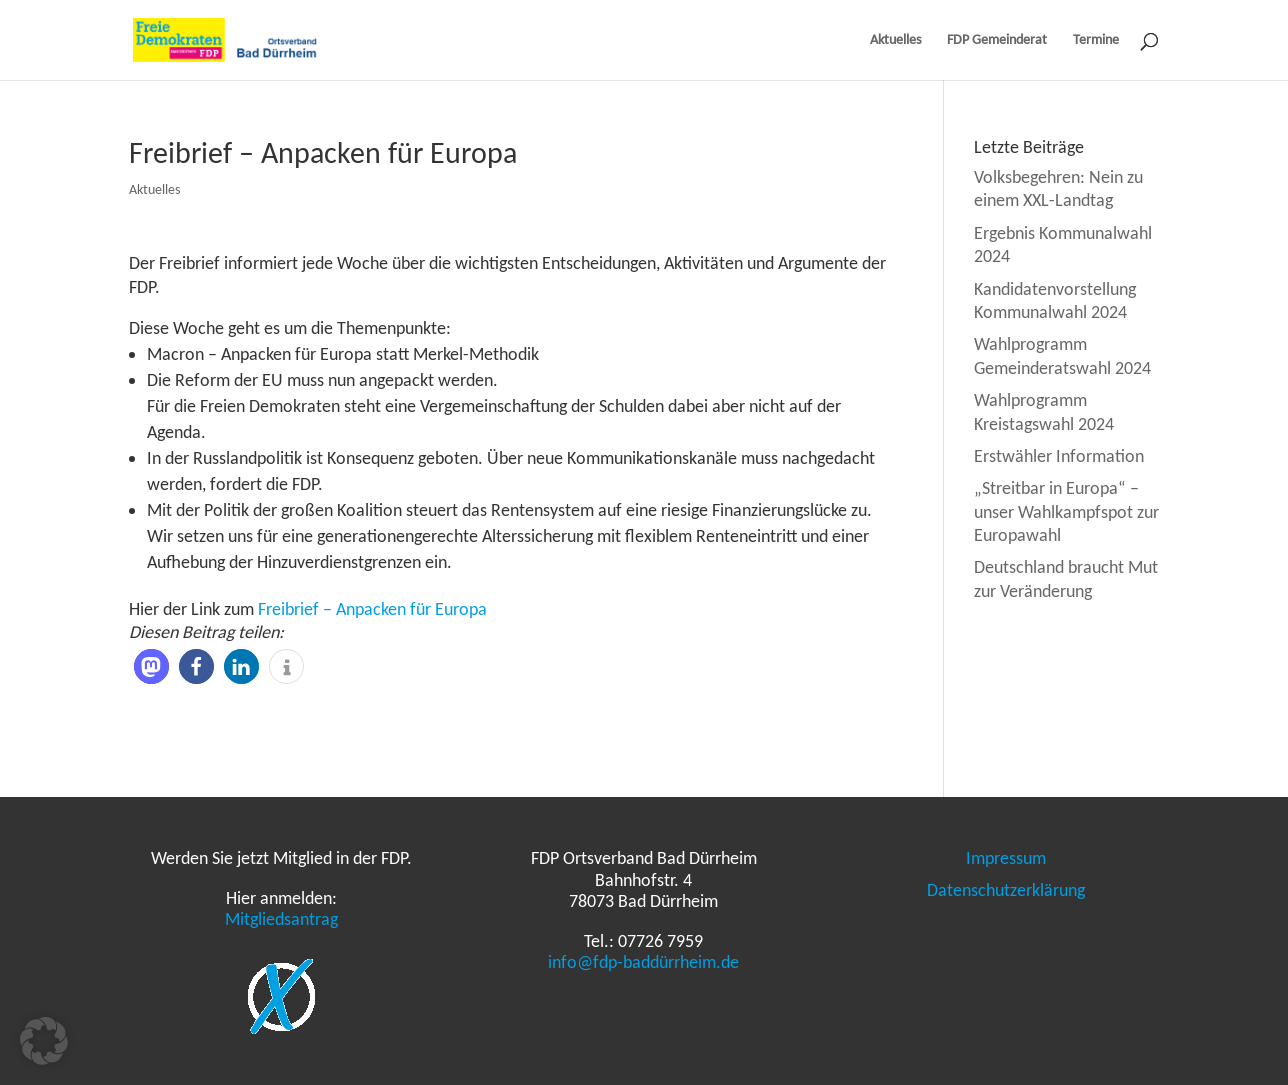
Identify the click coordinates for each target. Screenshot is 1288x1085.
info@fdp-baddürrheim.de (643, 962)
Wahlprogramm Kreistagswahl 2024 (1044, 411)
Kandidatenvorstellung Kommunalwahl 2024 (1055, 300)
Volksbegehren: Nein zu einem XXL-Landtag (1058, 188)
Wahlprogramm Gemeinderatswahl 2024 (1062, 355)
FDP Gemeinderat (997, 40)
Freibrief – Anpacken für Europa (372, 609)
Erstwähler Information (1059, 456)
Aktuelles (895, 40)
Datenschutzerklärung (1006, 890)
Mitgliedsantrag (281, 919)
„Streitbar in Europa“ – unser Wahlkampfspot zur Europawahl (1066, 511)
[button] (151, 666)
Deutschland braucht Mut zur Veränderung (1066, 578)
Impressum (1006, 858)
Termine (1096, 40)
